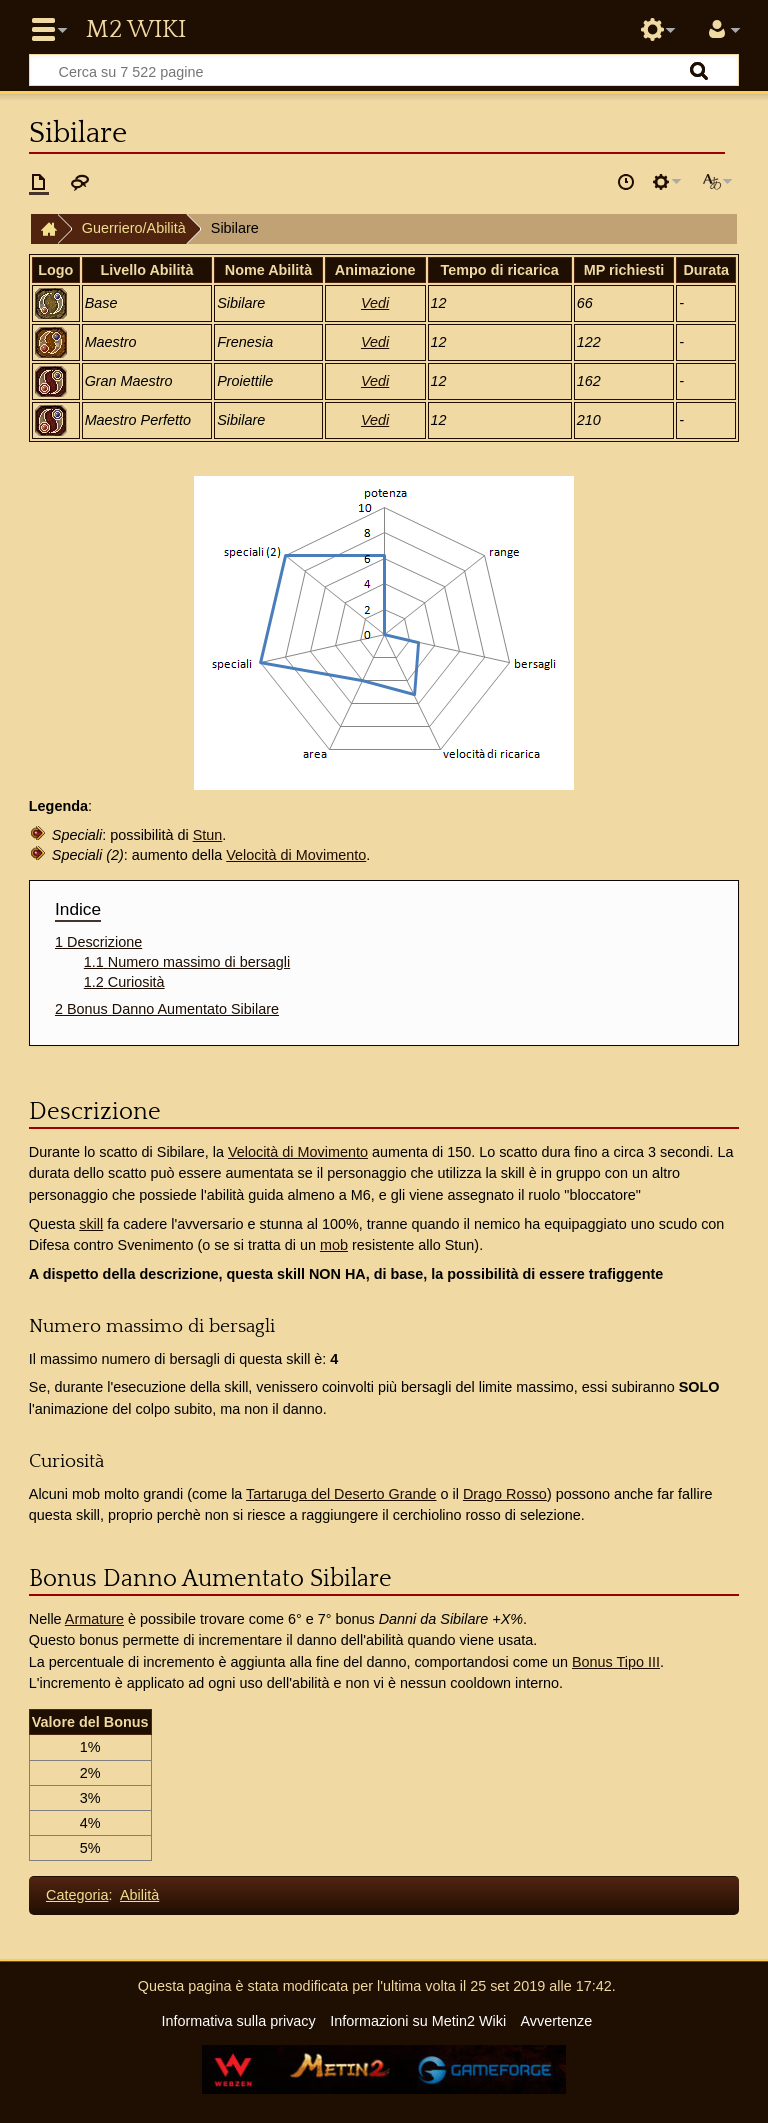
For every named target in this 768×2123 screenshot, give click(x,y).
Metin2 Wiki (136, 30)
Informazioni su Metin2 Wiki (418, 2021)
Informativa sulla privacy (238, 2021)
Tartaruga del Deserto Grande (341, 1494)
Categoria (77, 1895)
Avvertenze (556, 2021)
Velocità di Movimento (296, 855)
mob (334, 1245)
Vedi (375, 303)
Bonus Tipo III (616, 1662)
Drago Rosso (505, 1494)
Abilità (139, 1895)
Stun (208, 835)
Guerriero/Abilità (134, 228)
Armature (94, 1619)
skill (91, 1224)
